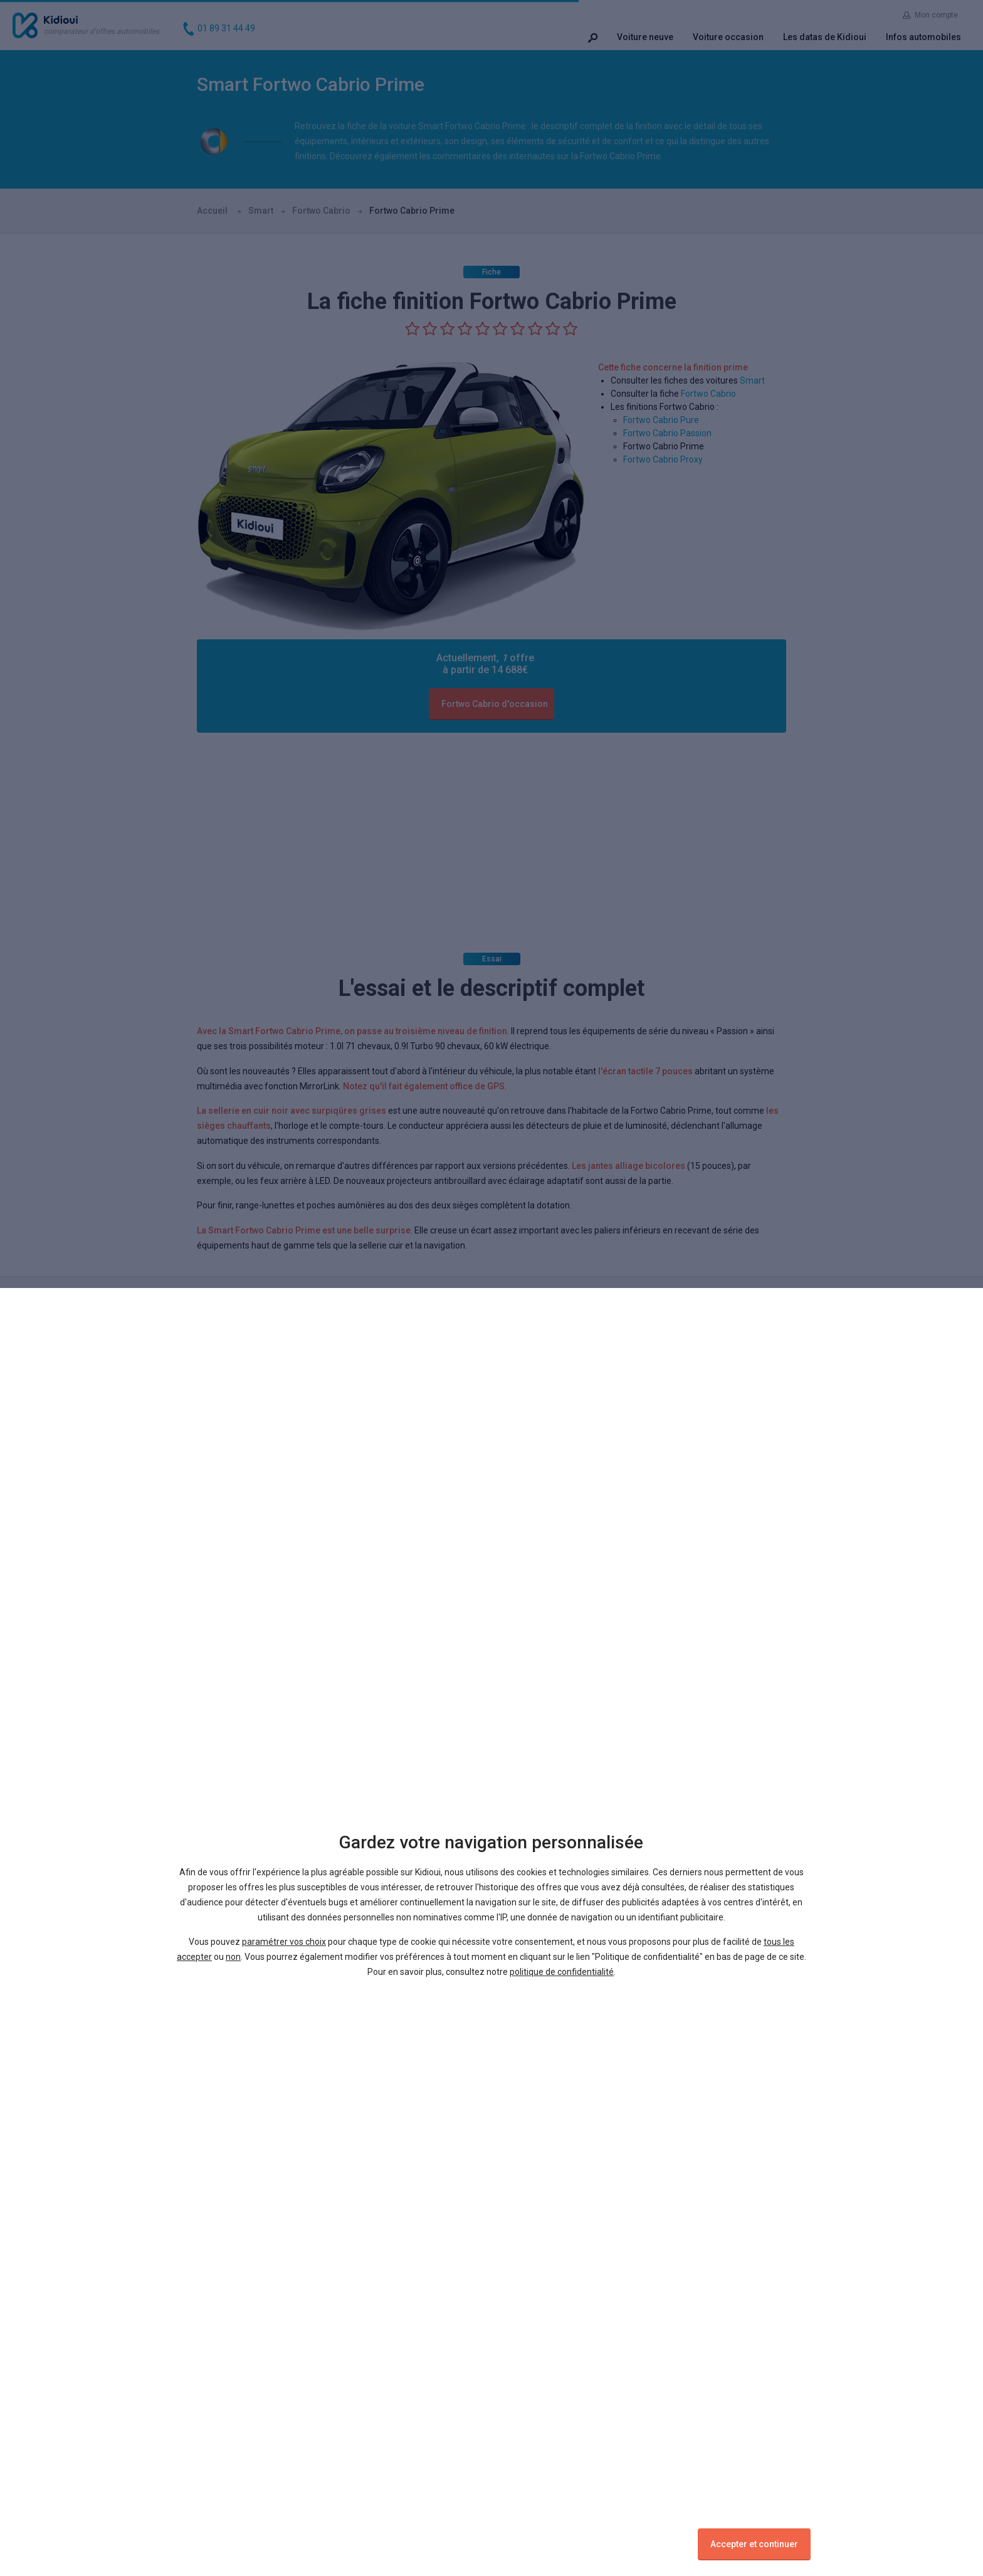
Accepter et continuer (754, 2544)
